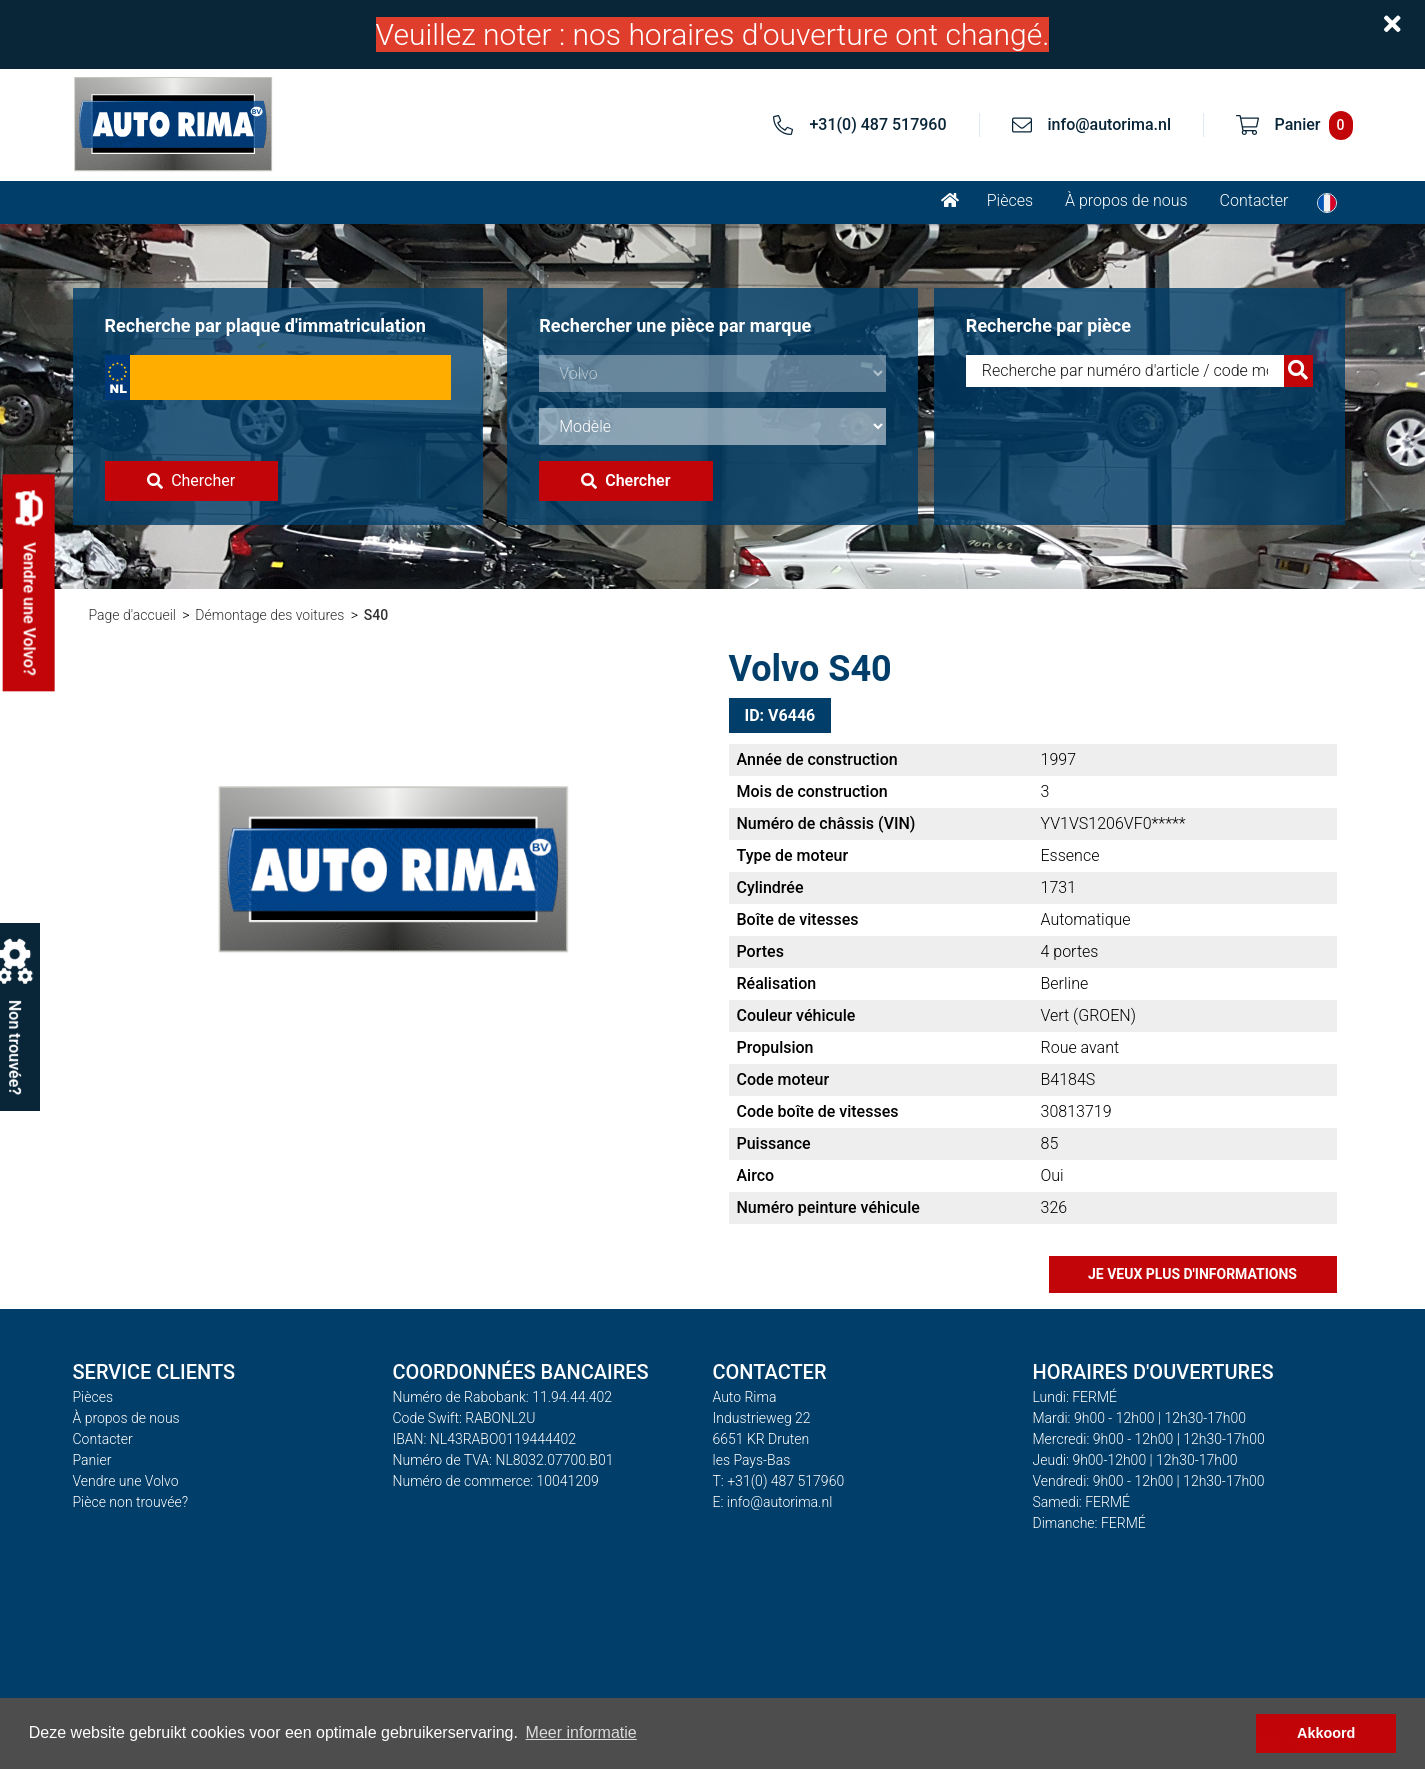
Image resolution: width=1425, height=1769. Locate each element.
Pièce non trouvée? (131, 1502)
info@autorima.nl (1110, 124)
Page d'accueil (132, 615)
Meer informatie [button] (581, 1732)
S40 (376, 615)
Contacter (1254, 200)
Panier (92, 1460)
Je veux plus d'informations (1192, 1274)
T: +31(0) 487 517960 (779, 1481)
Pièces (1010, 200)
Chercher (191, 480)
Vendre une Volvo (126, 1481)
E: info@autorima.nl (773, 1502)
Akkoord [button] (1326, 1733)
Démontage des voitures (269, 615)
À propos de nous (1126, 200)
